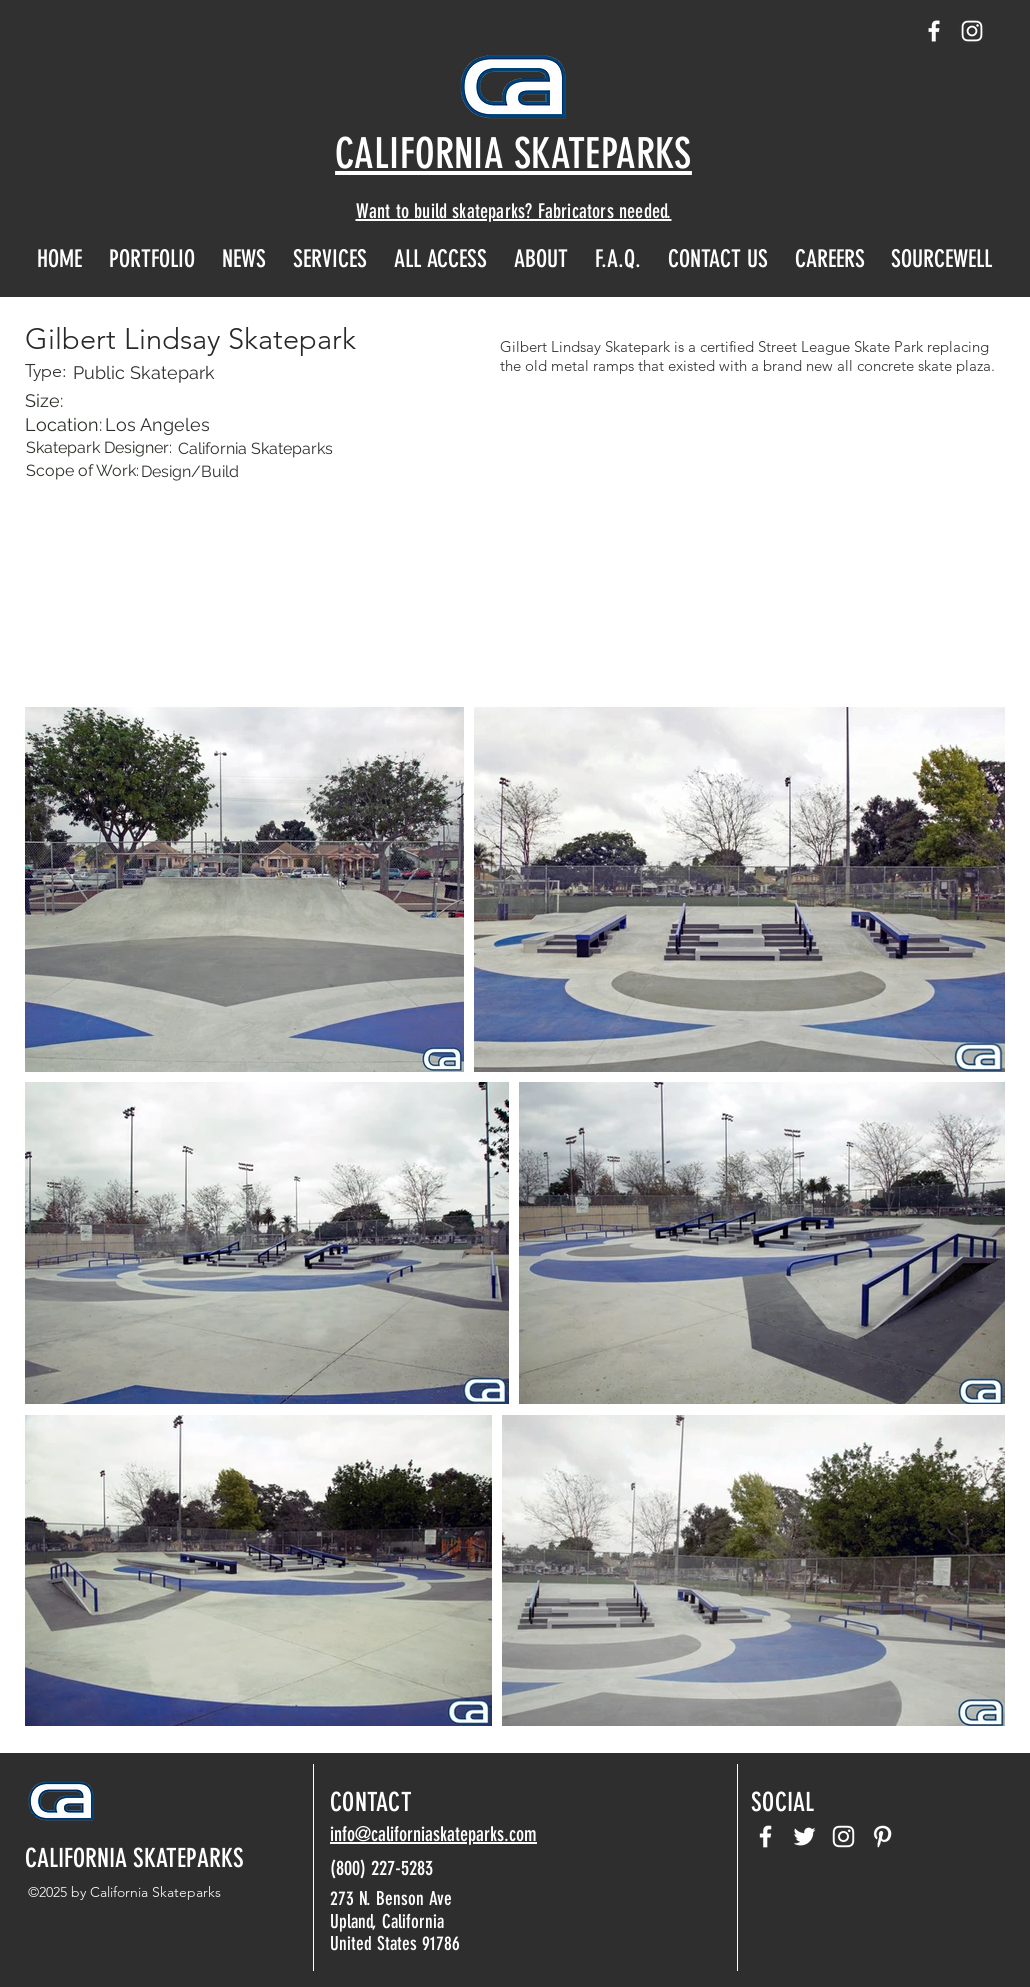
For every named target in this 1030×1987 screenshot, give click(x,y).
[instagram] (972, 31)
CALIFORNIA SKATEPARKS (134, 1858)
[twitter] (804, 1836)
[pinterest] (882, 1836)
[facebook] (934, 31)
